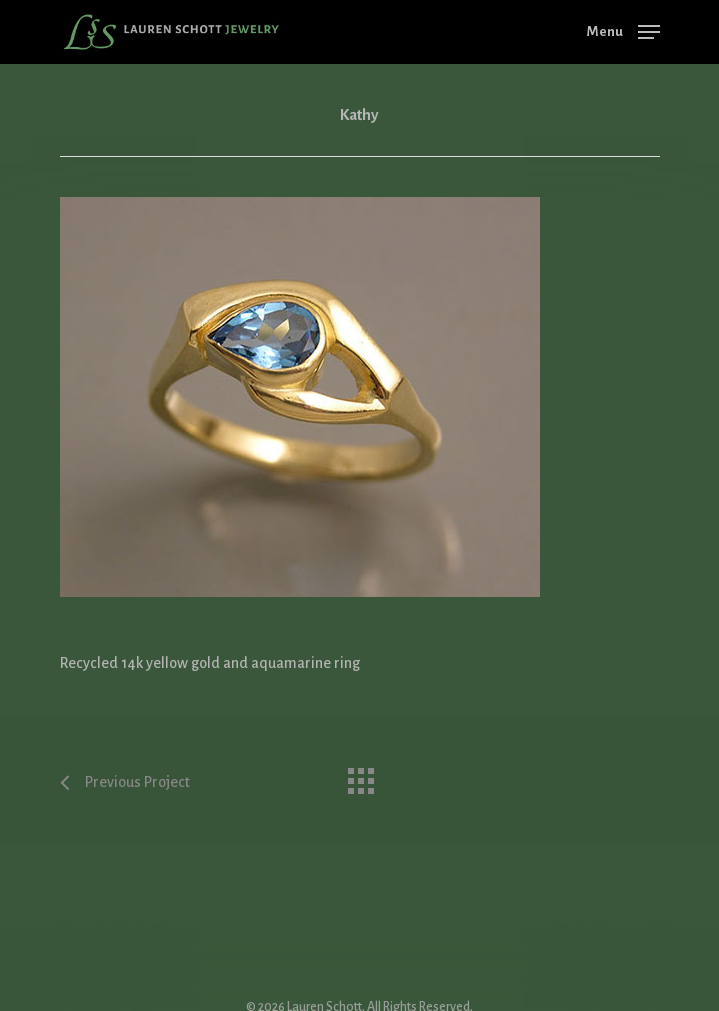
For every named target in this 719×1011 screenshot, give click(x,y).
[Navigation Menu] (623, 31)
